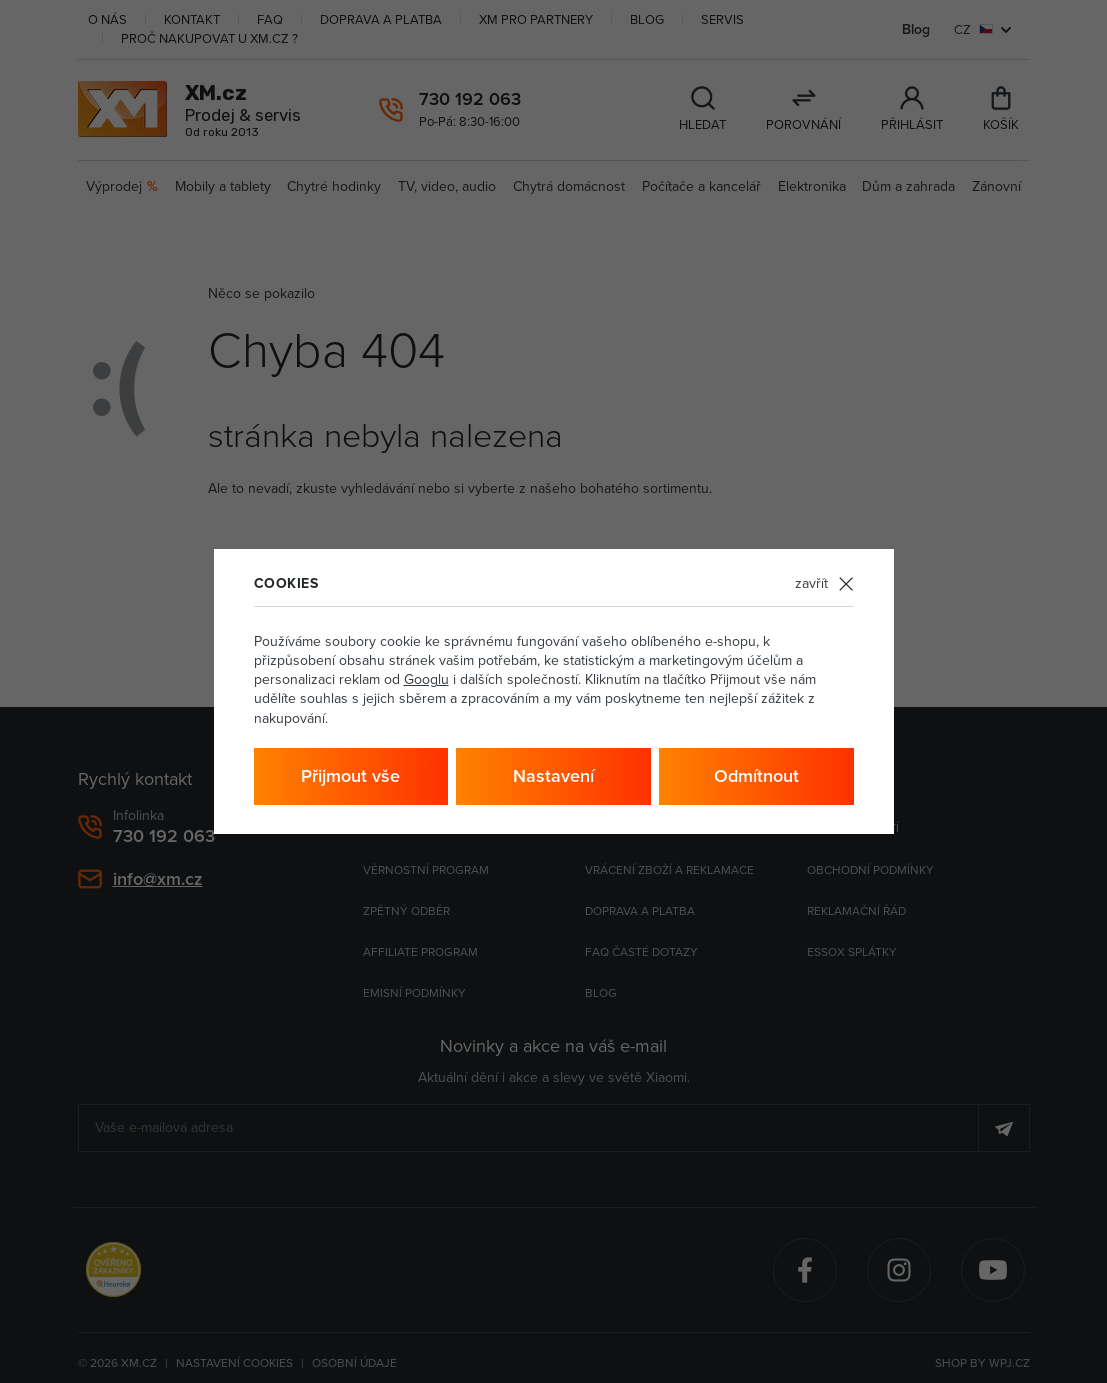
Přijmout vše (350, 775)
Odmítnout (756, 775)
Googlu (426, 679)
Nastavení (553, 775)
